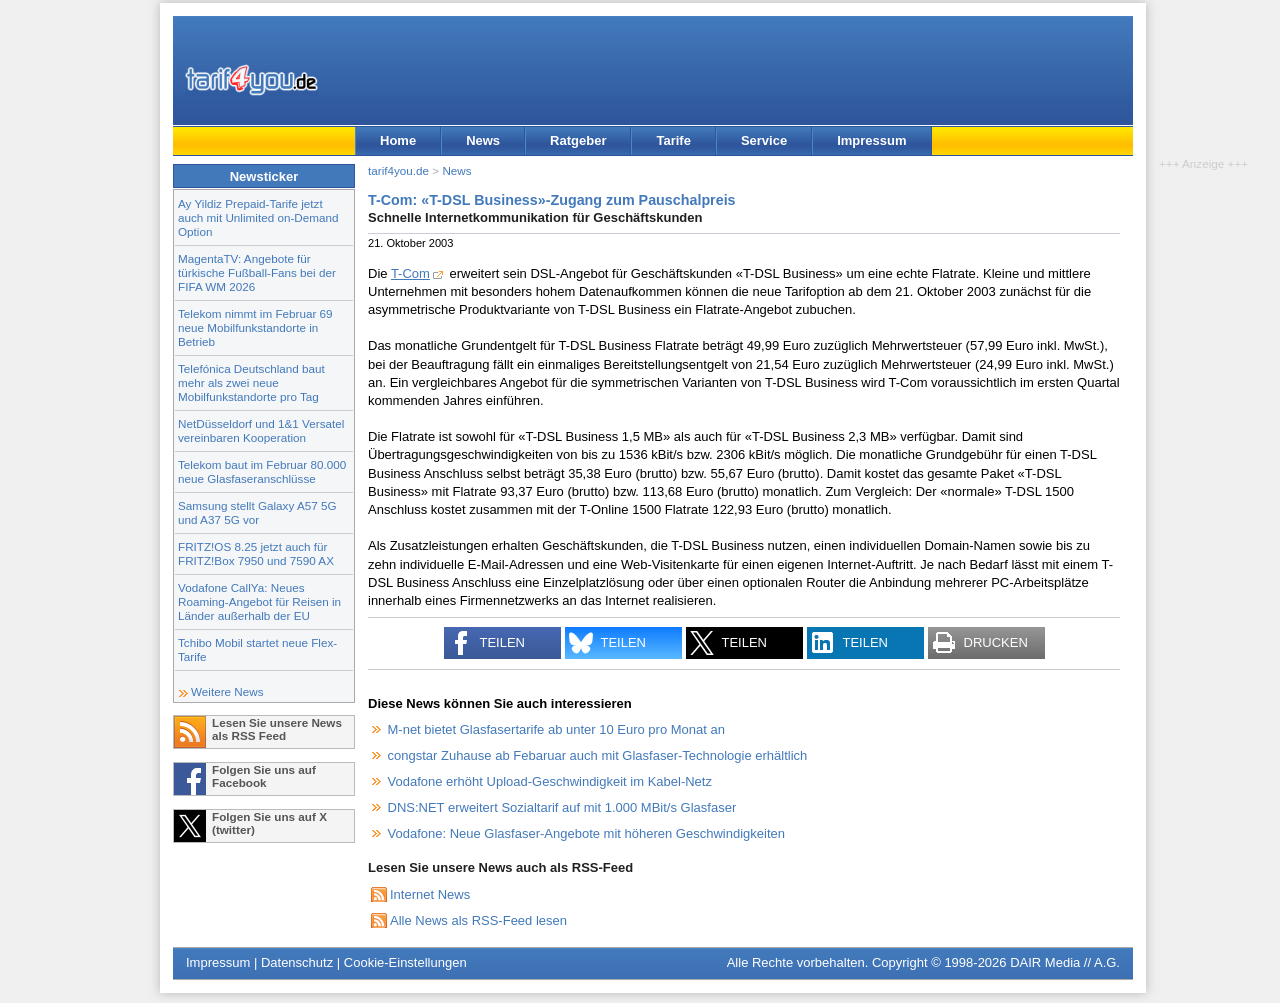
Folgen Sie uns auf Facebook (264, 776)
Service (764, 140)
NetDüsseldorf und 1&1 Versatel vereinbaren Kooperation (261, 430)
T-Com (410, 273)
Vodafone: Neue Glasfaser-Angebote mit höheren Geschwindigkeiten (586, 833)
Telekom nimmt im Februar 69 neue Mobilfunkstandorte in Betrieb (255, 327)
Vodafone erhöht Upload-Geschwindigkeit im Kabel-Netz (550, 781)
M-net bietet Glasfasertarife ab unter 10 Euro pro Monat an (556, 729)
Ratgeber (578, 140)
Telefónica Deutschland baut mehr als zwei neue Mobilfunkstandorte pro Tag (251, 382)
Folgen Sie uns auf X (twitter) (269, 823)
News (483, 140)
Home (398, 140)
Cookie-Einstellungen (405, 962)
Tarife (673, 140)
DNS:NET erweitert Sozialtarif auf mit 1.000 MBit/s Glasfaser (562, 807)
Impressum (871, 140)
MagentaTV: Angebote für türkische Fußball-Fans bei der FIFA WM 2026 (257, 272)
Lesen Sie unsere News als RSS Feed (277, 729)
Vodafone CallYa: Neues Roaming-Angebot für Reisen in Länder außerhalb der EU (259, 601)
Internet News (430, 894)
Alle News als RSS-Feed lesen (478, 920)
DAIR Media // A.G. (1065, 962)
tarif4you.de (398, 170)
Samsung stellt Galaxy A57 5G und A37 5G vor (257, 512)
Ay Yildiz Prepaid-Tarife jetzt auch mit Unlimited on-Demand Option (258, 217)
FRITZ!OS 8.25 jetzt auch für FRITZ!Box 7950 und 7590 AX (256, 553)
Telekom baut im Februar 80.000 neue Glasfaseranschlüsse (262, 471)
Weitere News (227, 691)
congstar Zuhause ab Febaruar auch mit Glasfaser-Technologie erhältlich (598, 755)
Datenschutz (297, 962)
